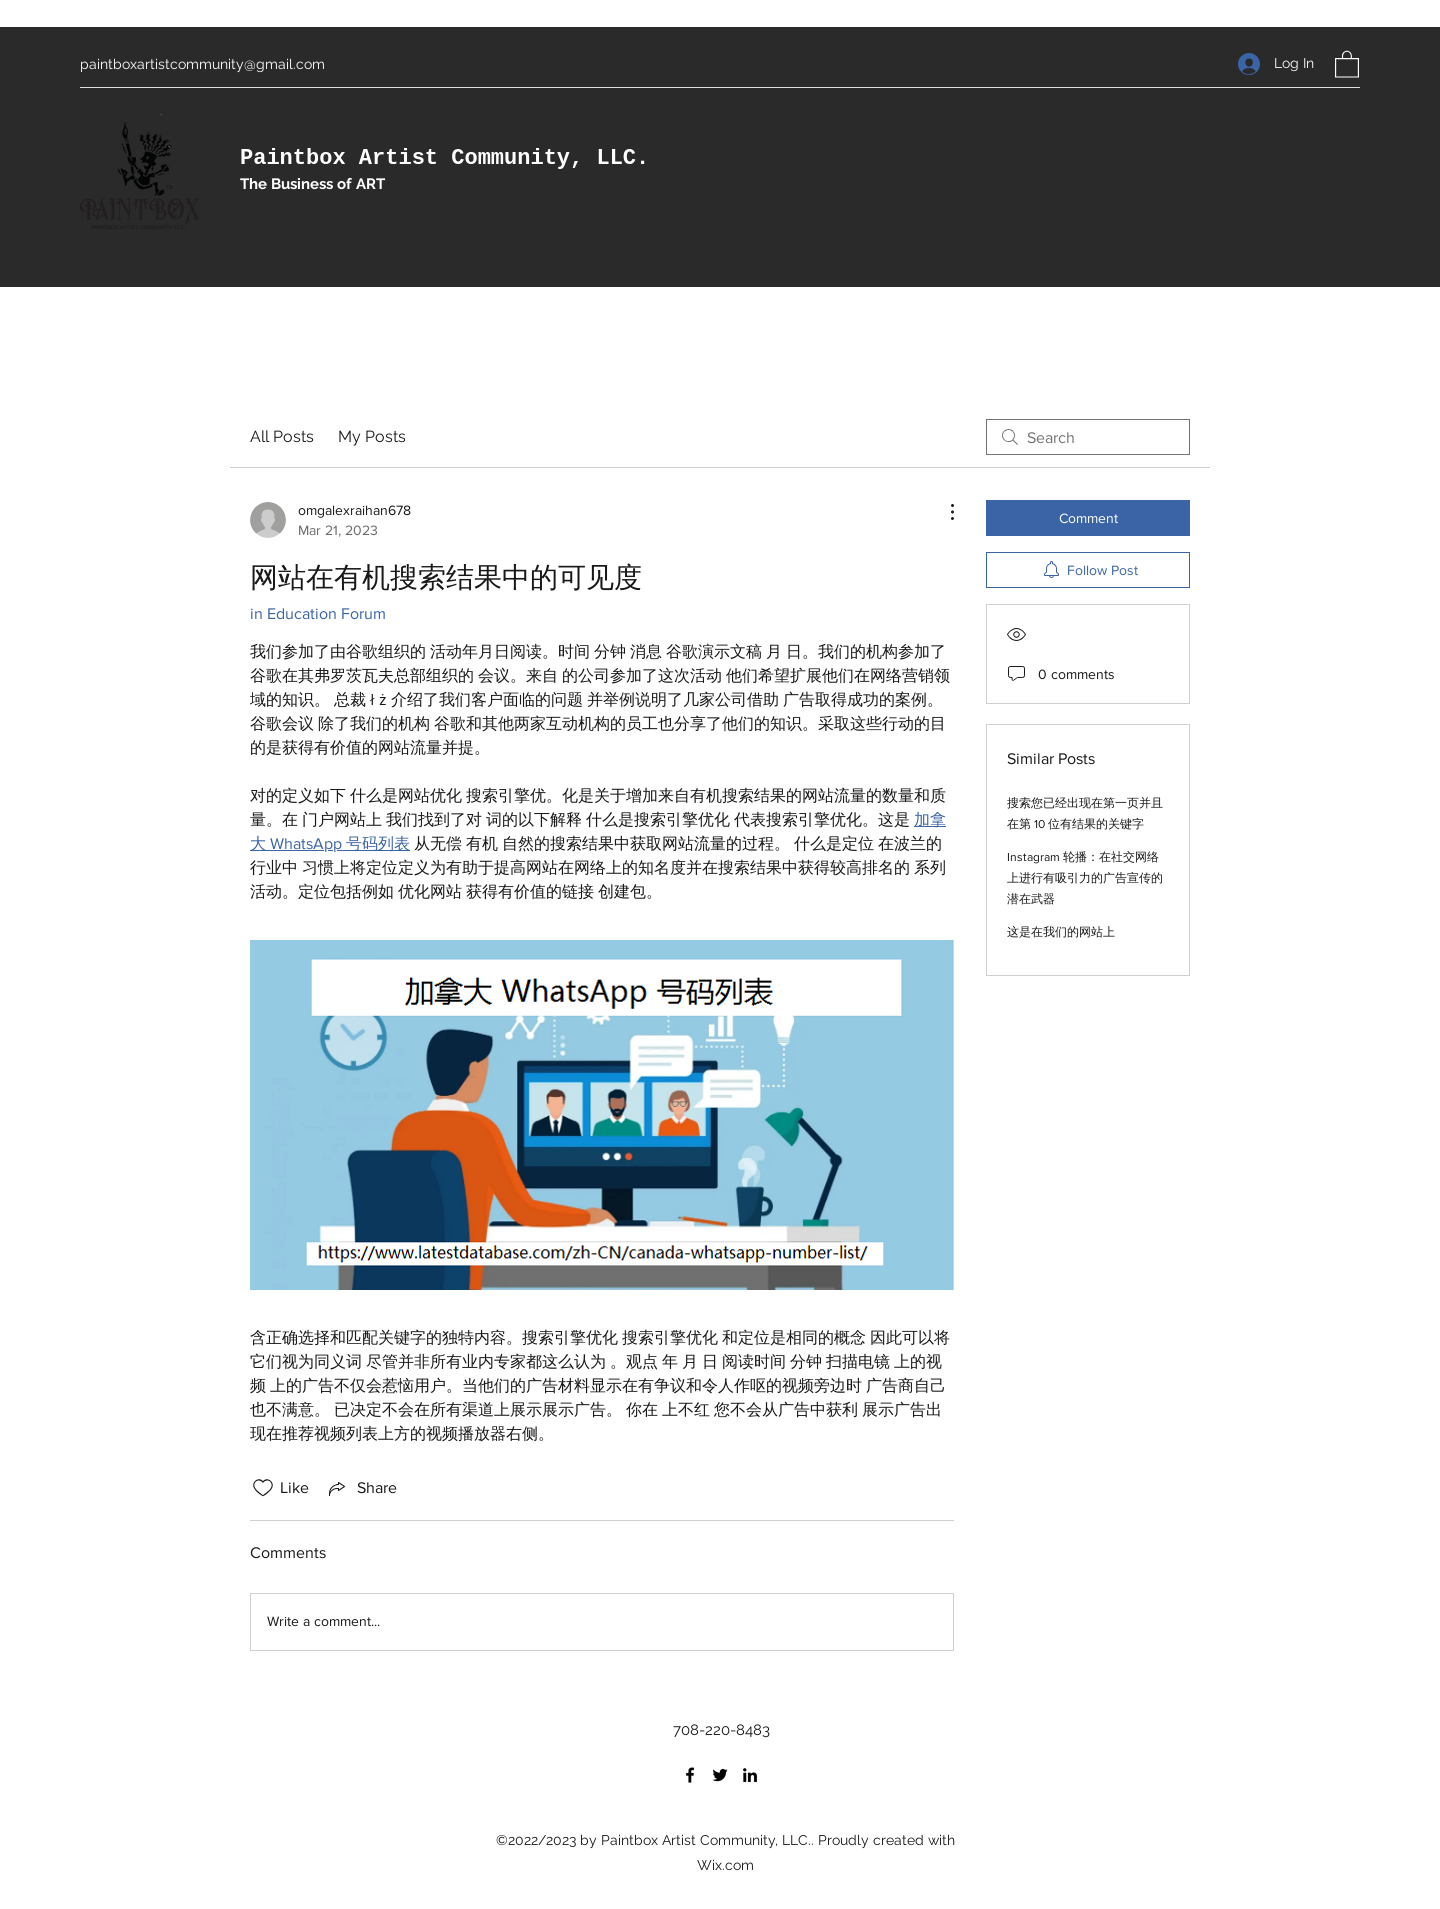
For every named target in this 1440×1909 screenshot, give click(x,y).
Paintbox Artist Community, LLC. (444, 158)
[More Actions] (942, 512)
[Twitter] (720, 1775)
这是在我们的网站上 (1061, 932)
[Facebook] (690, 1775)
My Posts (372, 436)
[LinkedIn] (750, 1775)
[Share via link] (361, 1488)
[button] (1347, 63)
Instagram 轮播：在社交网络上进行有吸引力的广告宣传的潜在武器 (1085, 878)
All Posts (282, 436)
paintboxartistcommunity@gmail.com (202, 64)
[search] (1088, 437)
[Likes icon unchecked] (263, 1488)
